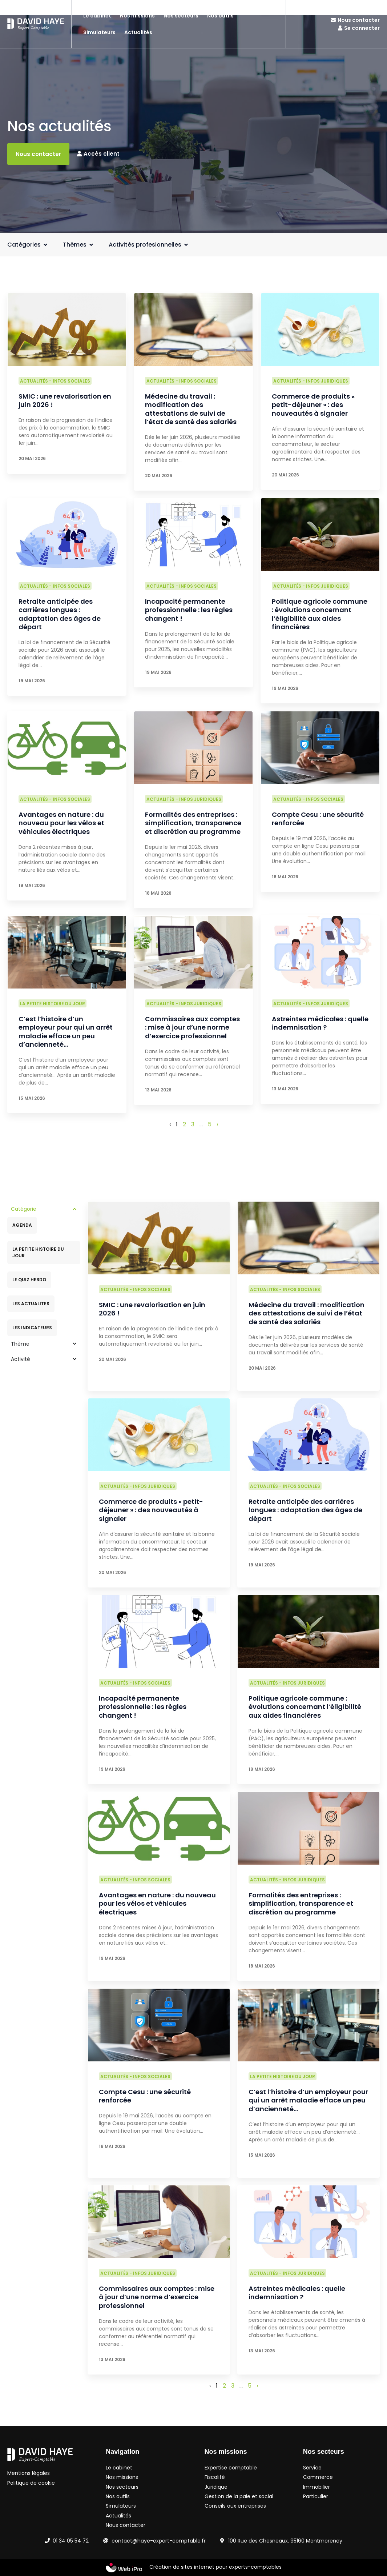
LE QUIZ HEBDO (29, 1280)
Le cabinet (97, 15)
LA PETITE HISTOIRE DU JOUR (38, 1252)
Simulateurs (99, 32)
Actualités (138, 32)
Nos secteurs (181, 15)
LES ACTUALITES (30, 1304)
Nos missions (137, 15)
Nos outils (220, 15)
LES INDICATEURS (32, 1328)
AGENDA (22, 1225)
